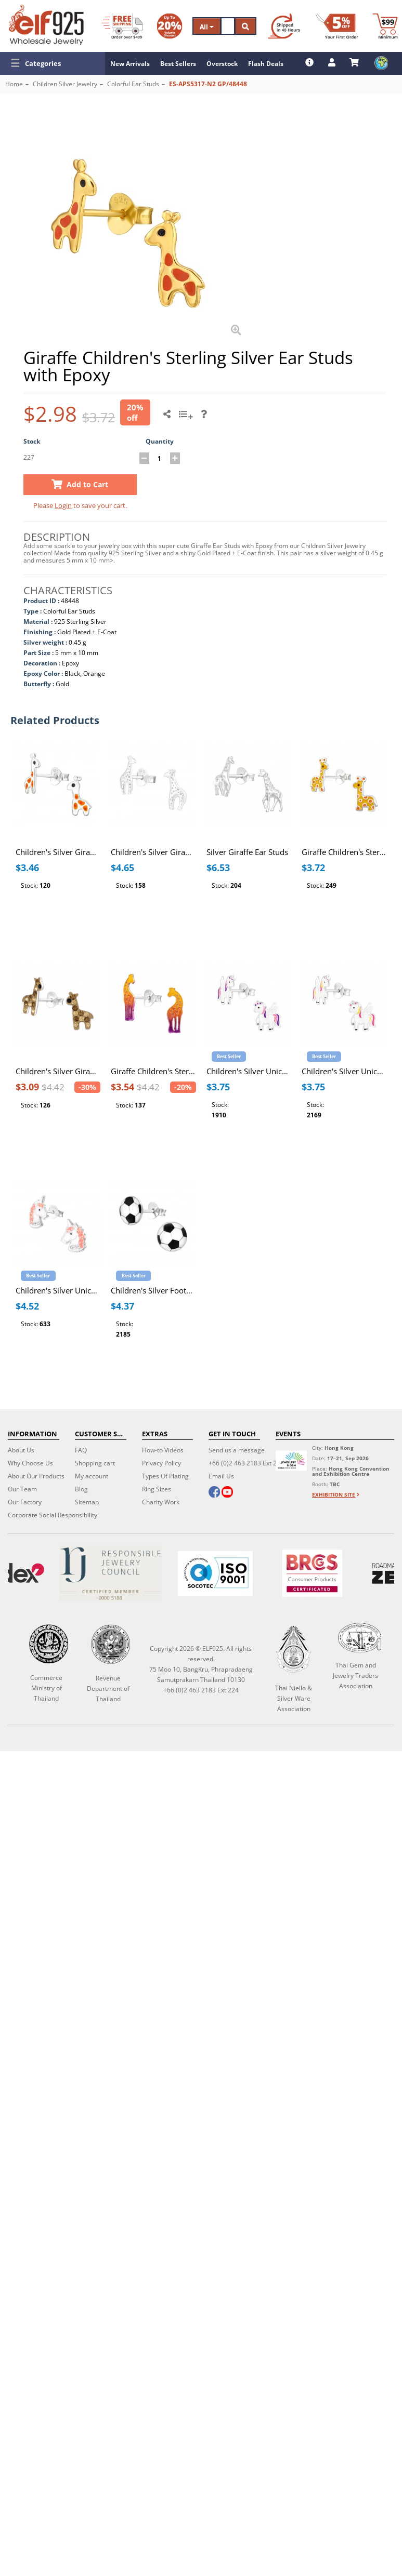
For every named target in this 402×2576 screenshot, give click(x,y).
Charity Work (160, 1502)
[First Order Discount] (337, 26)
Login (63, 505)
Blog (81, 1489)
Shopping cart (95, 1463)
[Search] (228, 26)
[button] (52, 63)
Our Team (22, 1489)
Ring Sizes (156, 1489)
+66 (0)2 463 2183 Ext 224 (246, 1463)
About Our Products (36, 1476)
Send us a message (237, 1450)
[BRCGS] (312, 1573)
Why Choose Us (30, 1463)
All (207, 26)
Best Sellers (178, 63)
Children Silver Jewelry (65, 83)
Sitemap (87, 1502)
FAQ (81, 1450)
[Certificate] (111, 1573)
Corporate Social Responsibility (52, 1515)
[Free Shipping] (122, 26)
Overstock (222, 63)
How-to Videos (163, 1450)
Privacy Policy (161, 1463)
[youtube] (227, 1493)
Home (14, 83)
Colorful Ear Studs (133, 83)
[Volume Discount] (169, 26)
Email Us (221, 1476)
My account (91, 1476)
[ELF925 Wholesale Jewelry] (46, 25)
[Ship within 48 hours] (284, 26)
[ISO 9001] (214, 1573)
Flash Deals (265, 63)
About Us (21, 1450)
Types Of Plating (165, 1476)
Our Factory (25, 1502)
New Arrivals (130, 63)
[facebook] (214, 1493)
